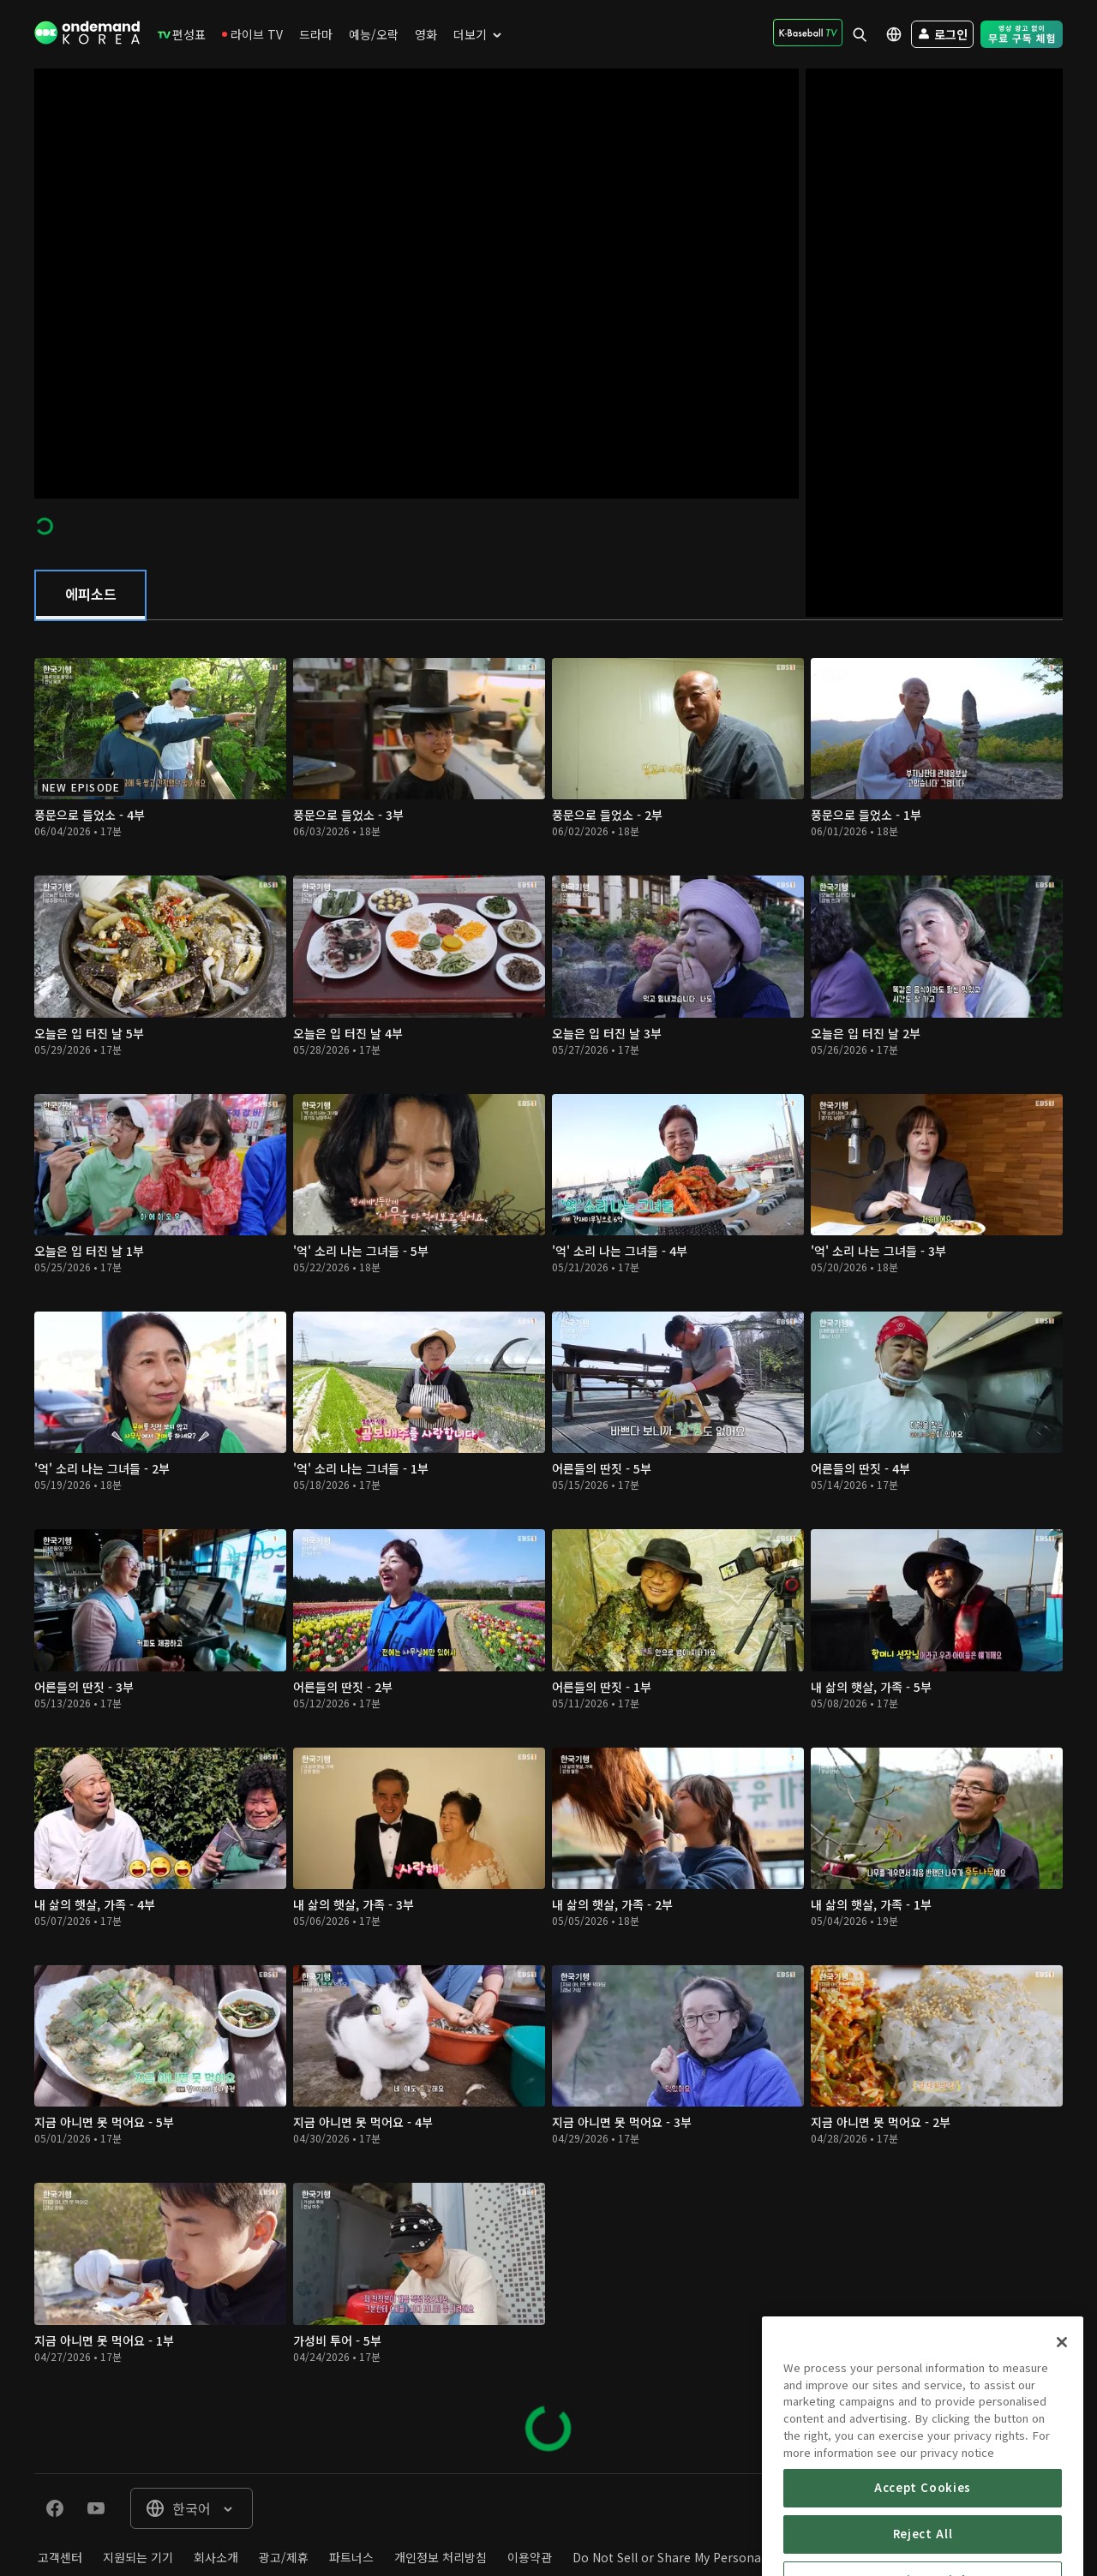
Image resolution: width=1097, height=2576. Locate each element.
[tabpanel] (548, 1546)
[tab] (90, 595)
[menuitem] (182, 34)
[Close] (1062, 2406)
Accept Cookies (922, 2551)
